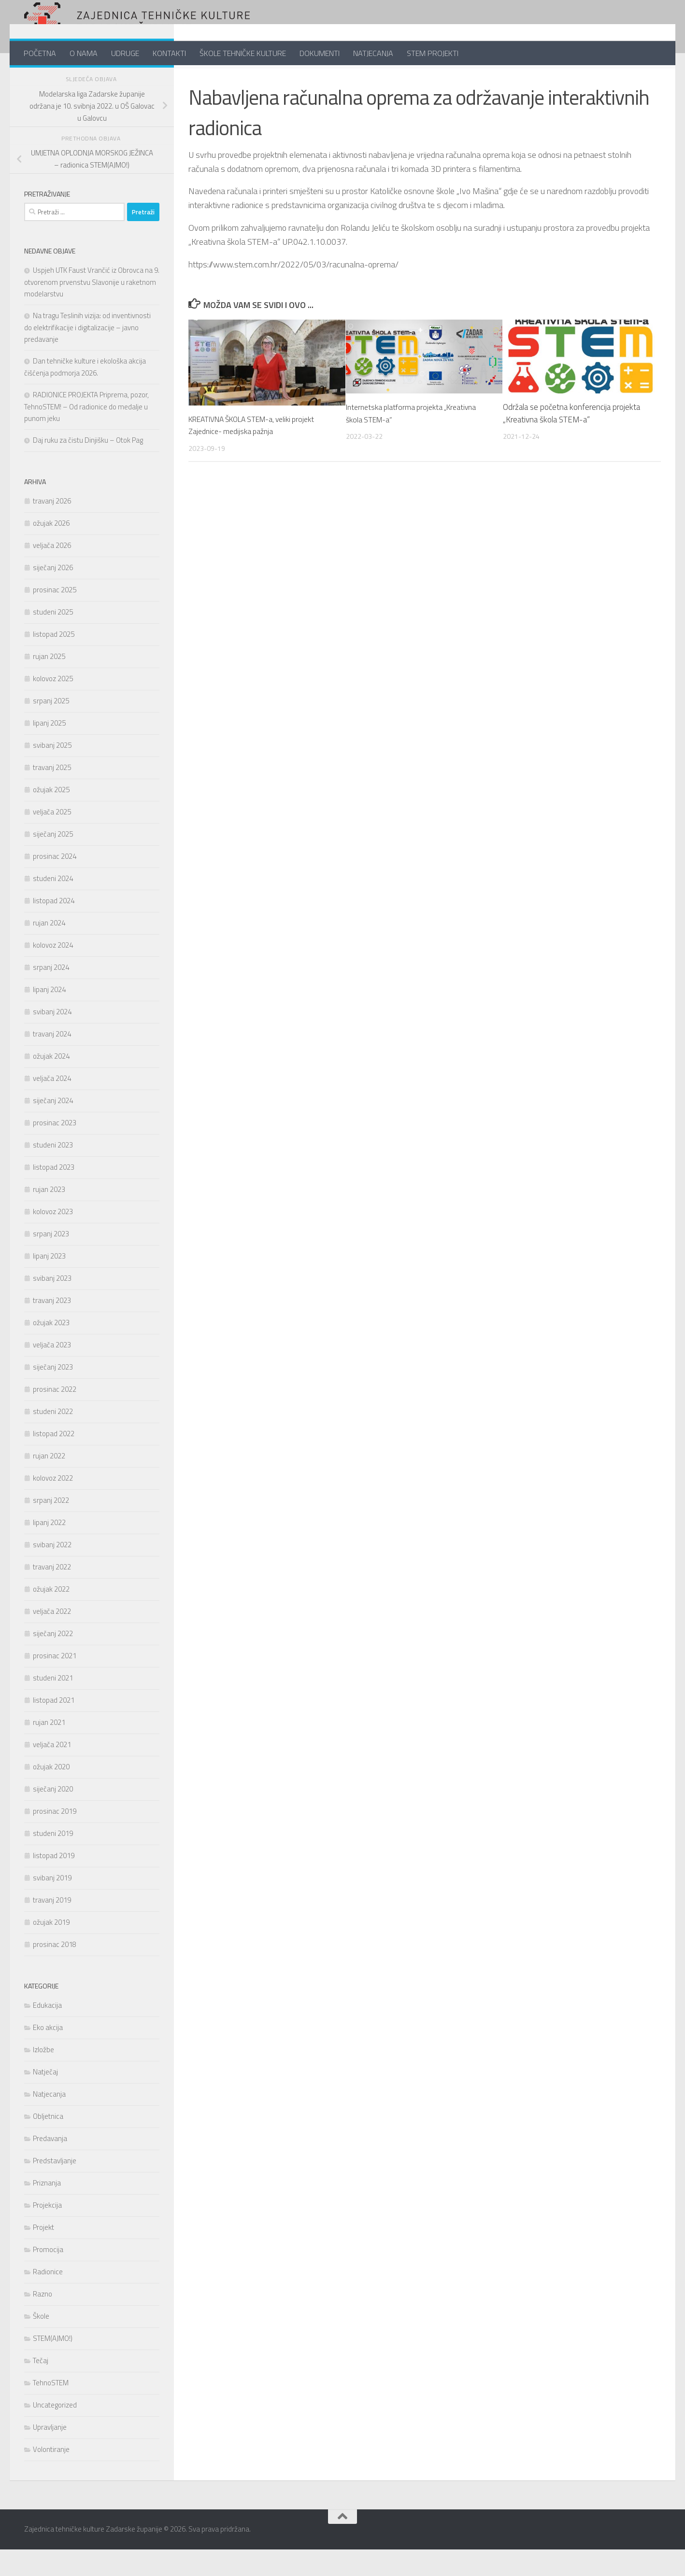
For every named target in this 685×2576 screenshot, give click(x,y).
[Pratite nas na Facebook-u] (122, 79)
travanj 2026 (52, 527)
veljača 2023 (52, 1371)
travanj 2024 (52, 1060)
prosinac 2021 (54, 1682)
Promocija (48, 2276)
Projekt (203, 79)
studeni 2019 (53, 1859)
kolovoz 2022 (53, 1504)
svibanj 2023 (52, 1304)
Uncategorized (55, 2431)
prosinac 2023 (54, 1149)
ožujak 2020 (51, 1793)
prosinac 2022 (54, 1415)
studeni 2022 (53, 1437)
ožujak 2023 (51, 1349)
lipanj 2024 (49, 1016)
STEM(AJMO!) (52, 2364)
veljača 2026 (52, 571)
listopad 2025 (53, 660)
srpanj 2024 (51, 993)
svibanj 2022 (52, 1571)
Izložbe (43, 2076)
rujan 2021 (49, 1748)
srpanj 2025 (51, 727)
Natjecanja (49, 2120)
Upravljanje (50, 2453)
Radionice (48, 2298)
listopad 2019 (53, 1882)
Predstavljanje (54, 2187)
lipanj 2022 (49, 1548)
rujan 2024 (49, 949)
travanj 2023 (52, 1326)
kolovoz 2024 (53, 971)
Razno (42, 2320)
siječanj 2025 (53, 860)
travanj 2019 (52, 1926)
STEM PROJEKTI (432, 53)
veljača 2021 (52, 1771)
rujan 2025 (49, 682)
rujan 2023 (49, 1215)
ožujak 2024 (51, 1082)
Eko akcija (48, 2053)
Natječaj (45, 2098)
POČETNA (40, 53)
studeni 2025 (53, 638)
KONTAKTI (169, 53)
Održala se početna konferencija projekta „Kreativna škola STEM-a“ (571, 439)
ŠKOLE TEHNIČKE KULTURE (243, 53)
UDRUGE (125, 53)
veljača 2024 (52, 1104)
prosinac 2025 (54, 616)
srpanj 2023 (51, 1260)
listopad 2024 (53, 927)
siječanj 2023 (53, 1393)
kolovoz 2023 (53, 1238)
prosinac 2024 (54, 882)
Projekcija (47, 2231)
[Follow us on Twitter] (138, 79)
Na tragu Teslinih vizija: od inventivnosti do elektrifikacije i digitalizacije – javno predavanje (87, 353)
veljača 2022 (52, 1637)
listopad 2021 (53, 1726)
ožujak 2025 (51, 816)
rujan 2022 (49, 1482)
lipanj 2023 (49, 1282)
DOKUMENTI (320, 53)
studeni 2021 (53, 1704)
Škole (41, 2342)
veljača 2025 (52, 838)
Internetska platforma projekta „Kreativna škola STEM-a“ (416, 439)
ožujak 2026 (51, 549)
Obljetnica (48, 2142)
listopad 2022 (53, 1460)
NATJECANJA (373, 53)
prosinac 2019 (54, 1837)
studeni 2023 (53, 1171)
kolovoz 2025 (53, 705)
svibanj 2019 (52, 1904)
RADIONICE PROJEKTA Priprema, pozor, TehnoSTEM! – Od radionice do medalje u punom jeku (86, 433)
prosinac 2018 (54, 1970)
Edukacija (47, 2031)
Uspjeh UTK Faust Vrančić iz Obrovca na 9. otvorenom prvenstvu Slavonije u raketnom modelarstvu (91, 308)
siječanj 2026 (53, 594)
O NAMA (84, 53)
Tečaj (40, 2387)
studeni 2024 (53, 904)
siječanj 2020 (53, 1815)
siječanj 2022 (53, 1660)
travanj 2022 (52, 1593)
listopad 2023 (53, 1193)
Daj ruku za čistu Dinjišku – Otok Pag (88, 466)
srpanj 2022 (51, 1526)
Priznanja (47, 2209)
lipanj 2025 (49, 749)
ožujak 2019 (51, 1948)
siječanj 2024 (53, 1127)
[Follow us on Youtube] (153, 79)
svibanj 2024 (52, 1038)
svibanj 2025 (52, 771)
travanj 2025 (52, 793)
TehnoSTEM (51, 2409)
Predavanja (50, 2164)
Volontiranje (51, 2475)
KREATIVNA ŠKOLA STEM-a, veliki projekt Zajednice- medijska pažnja (259, 451)
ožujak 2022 (51, 1615)
